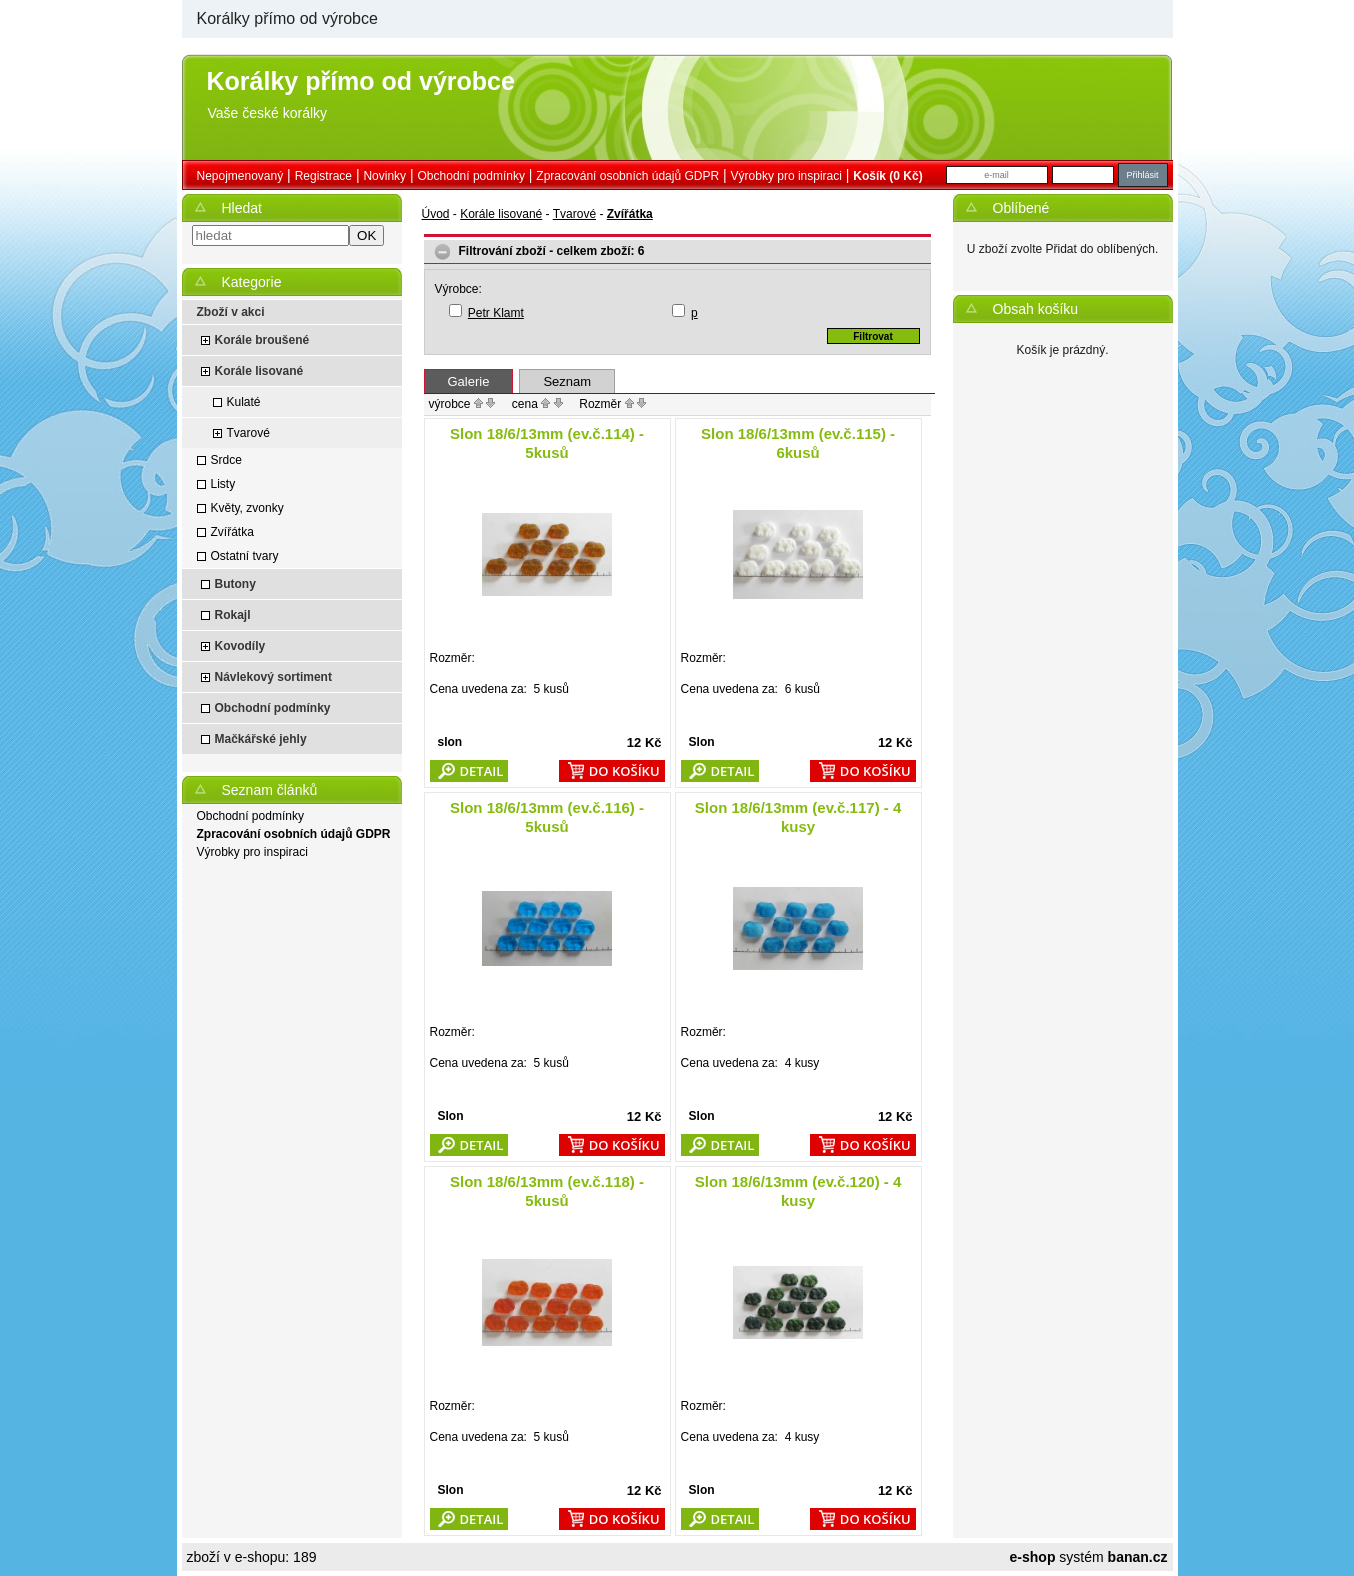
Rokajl (233, 615)
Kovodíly (240, 646)
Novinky (384, 176)
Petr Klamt (496, 313)
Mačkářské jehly (261, 739)
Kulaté (244, 402)
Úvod (436, 214)
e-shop (1033, 1557)
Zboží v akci (231, 312)
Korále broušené (262, 340)
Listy (223, 484)
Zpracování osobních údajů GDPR (627, 176)
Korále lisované (259, 371)
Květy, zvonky (247, 508)
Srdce (226, 460)
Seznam (567, 381)
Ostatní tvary (245, 556)
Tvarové (248, 433)
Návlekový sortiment (273, 677)
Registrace (323, 176)
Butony (235, 584)
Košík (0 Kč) (887, 176)
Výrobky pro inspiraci (786, 176)
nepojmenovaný (240, 176)
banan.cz (1138, 1557)
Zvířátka (232, 532)
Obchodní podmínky (471, 176)
